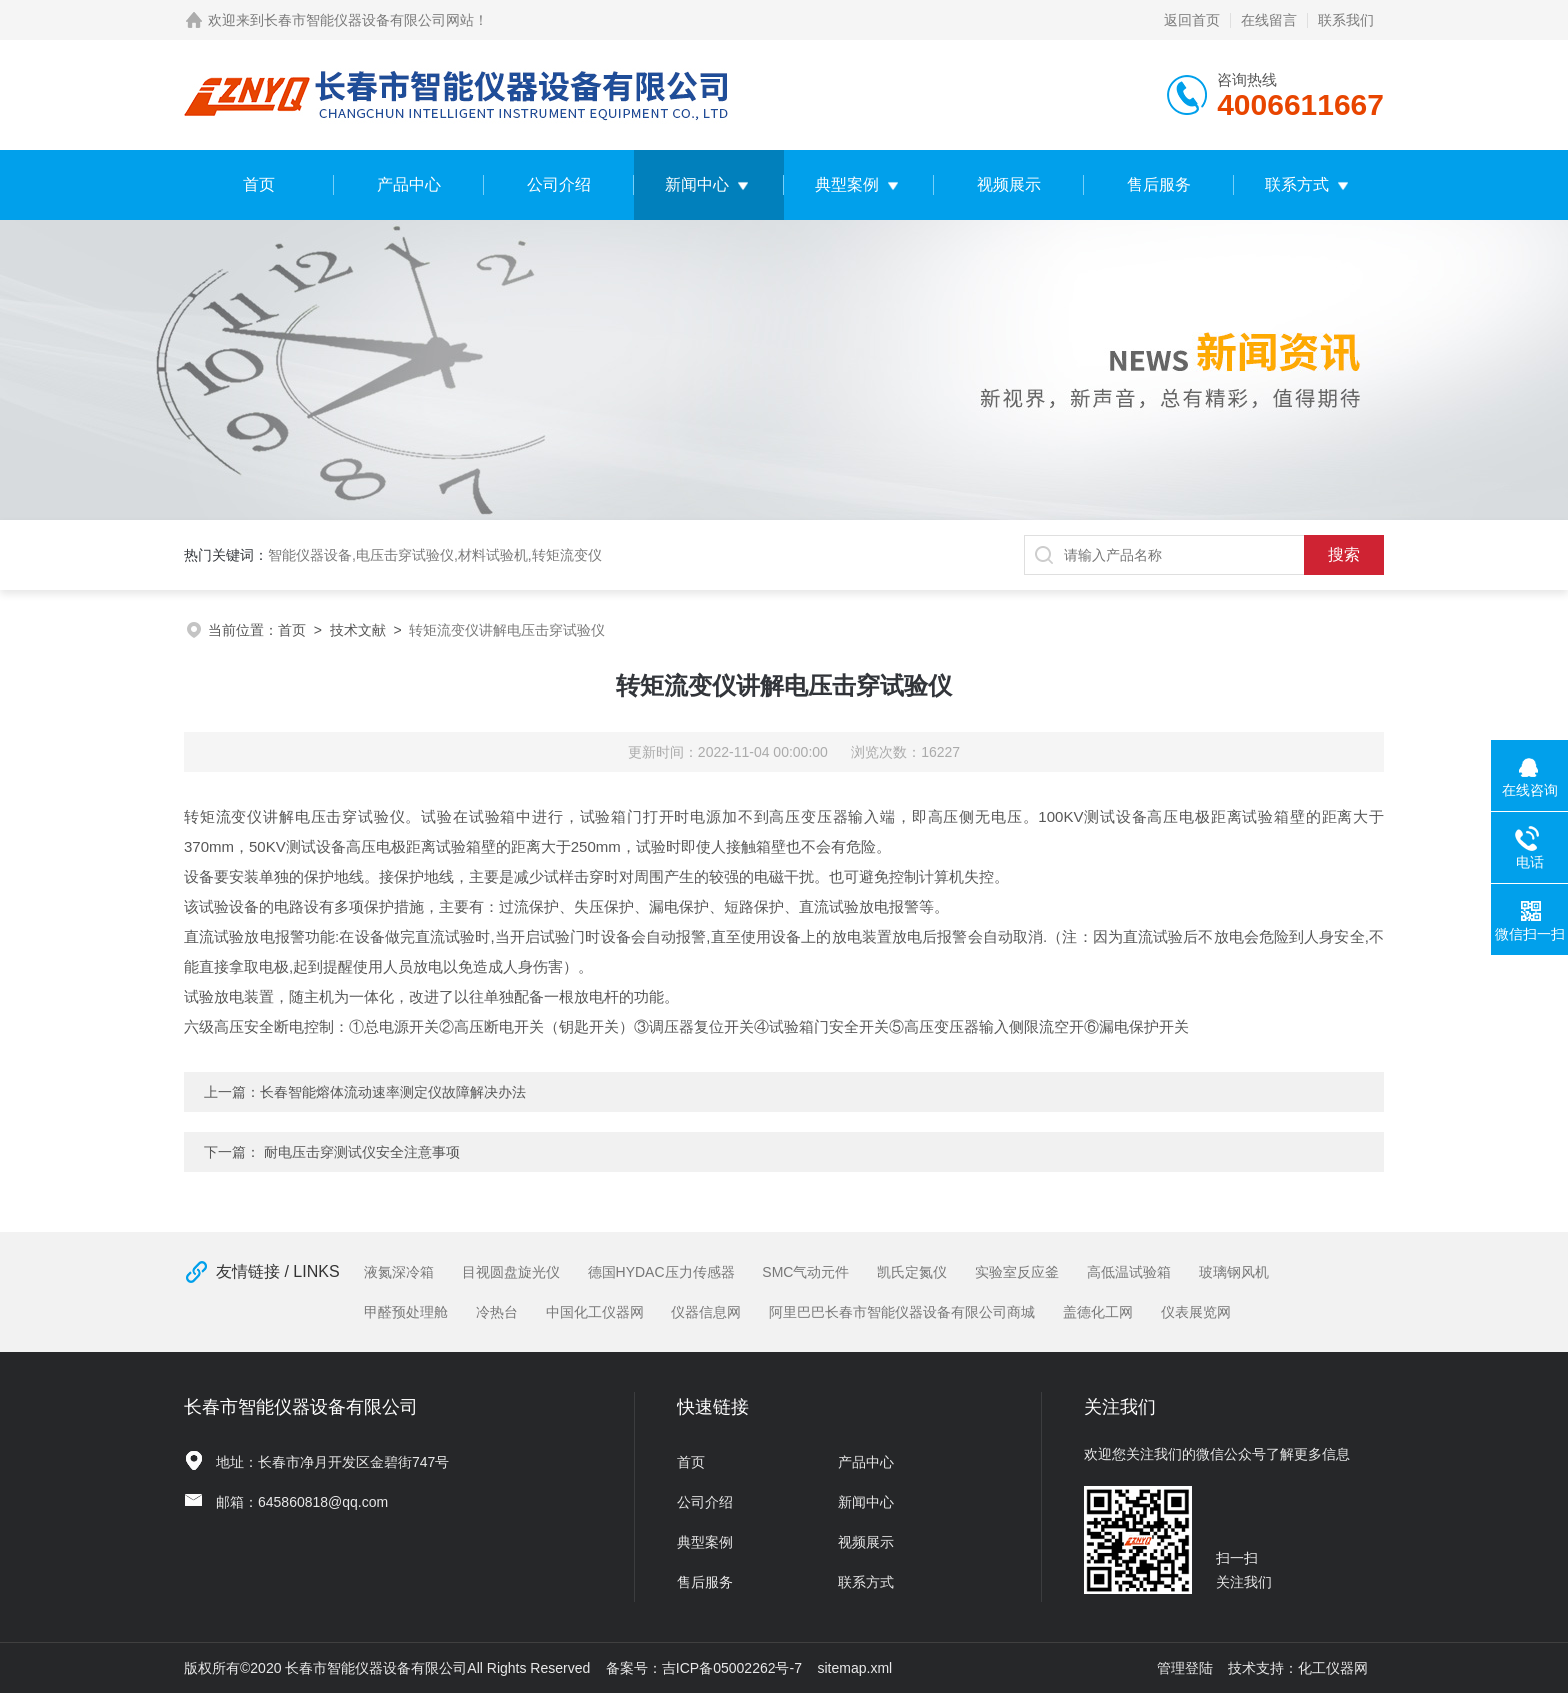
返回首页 (1192, 20)
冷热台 (497, 1312)
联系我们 (1346, 20)
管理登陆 (1185, 1668)
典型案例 (847, 184)
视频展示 (1009, 184)
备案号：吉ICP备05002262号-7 (704, 1668)
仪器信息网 (706, 1312)
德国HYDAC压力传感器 (661, 1272)
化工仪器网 (1333, 1668)
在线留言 (1269, 20)
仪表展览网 (1196, 1312)
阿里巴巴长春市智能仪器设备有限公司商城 (902, 1312)
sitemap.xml (855, 1668)
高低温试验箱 (1129, 1272)
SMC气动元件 (805, 1272)
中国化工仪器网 (595, 1312)
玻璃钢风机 (1234, 1272)
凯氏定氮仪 (912, 1272)
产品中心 (409, 184)
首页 (259, 184)
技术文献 (358, 630)
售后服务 (1159, 184)
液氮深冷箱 (399, 1272)
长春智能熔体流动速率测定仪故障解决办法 (393, 1092)
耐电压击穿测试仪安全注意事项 (362, 1152)
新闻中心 (697, 184)
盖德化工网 (1098, 1312)
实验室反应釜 (1017, 1272)
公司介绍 (559, 184)
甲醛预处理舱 (406, 1312)
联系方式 (1297, 184)
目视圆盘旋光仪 (511, 1272)
